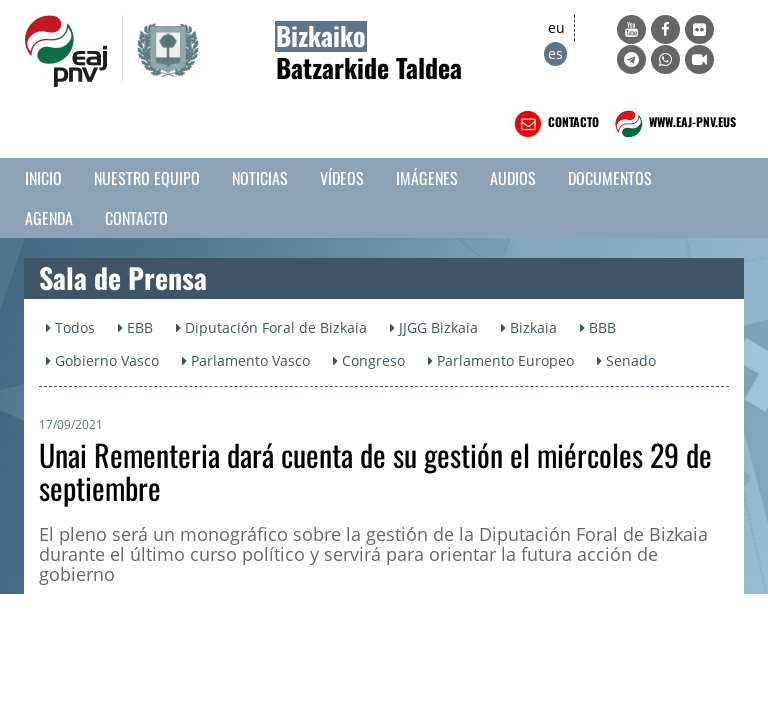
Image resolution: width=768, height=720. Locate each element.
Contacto (136, 218)
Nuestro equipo (147, 178)
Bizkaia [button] (529, 327)
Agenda (49, 218)
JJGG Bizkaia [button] (434, 327)
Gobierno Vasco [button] (102, 360)
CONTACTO (554, 124)
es (555, 53)
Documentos (610, 178)
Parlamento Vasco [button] (246, 360)
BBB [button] (598, 327)
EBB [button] (135, 327)
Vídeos (342, 178)
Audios (513, 178)
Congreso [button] (369, 360)
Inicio (43, 178)
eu (556, 27)
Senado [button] (626, 360)
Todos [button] (70, 327)
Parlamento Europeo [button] (501, 360)
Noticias (260, 178)
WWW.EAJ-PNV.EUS (673, 124)
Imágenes (427, 178)
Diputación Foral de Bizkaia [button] (271, 327)
